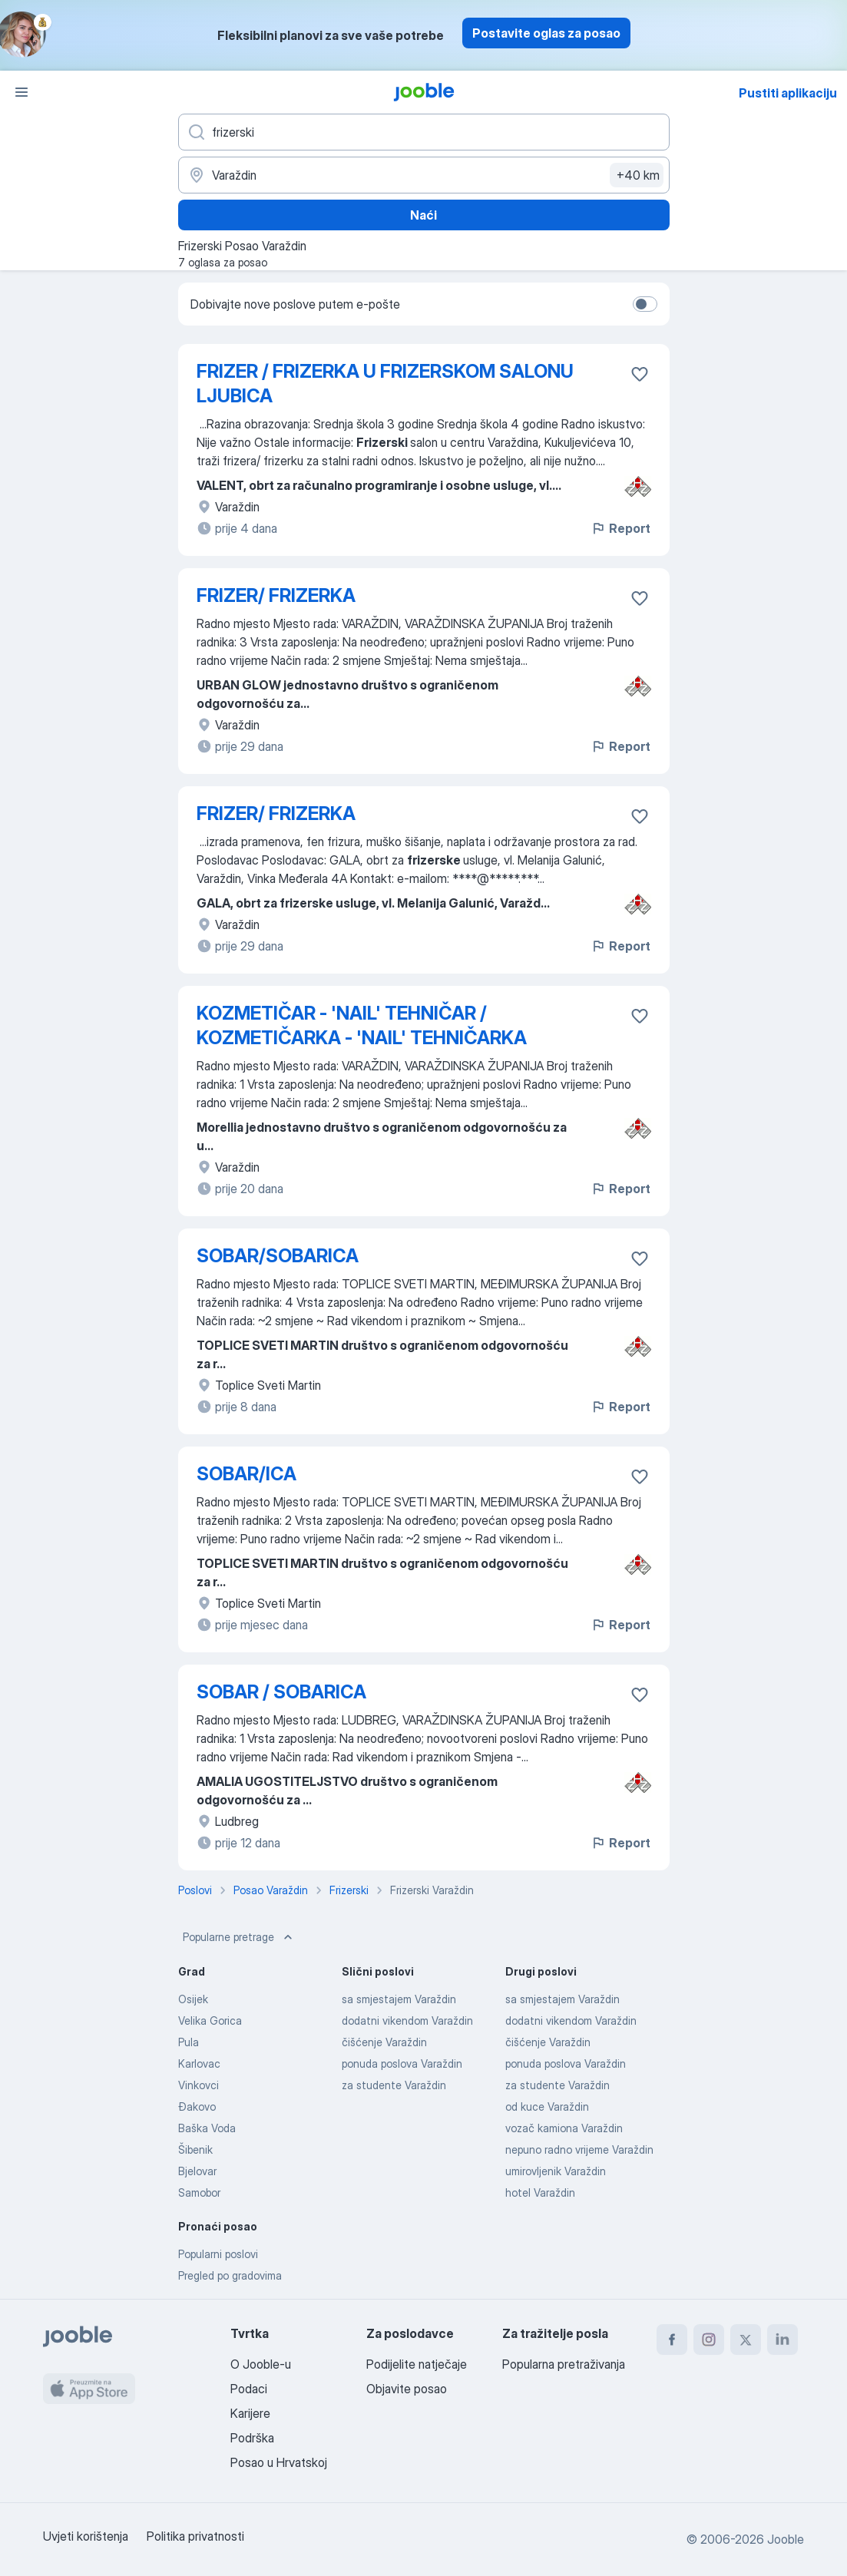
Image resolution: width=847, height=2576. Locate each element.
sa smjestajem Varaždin (399, 1999)
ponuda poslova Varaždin (402, 2063)
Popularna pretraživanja (563, 2364)
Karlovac (199, 2063)
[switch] (645, 304)
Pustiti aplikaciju (788, 93)
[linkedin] (782, 2339)
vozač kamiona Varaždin (564, 2128)
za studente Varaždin (394, 2085)
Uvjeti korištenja (85, 2536)
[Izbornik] (21, 92)
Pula (188, 2042)
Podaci (248, 2388)
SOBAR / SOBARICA (281, 1692)
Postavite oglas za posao (546, 33)
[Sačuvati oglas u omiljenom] (640, 374)
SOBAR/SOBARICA (278, 1256)
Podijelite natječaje (416, 2364)
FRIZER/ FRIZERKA (276, 595)
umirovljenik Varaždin (555, 2171)
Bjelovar (197, 2171)
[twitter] (745, 2339)
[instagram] (708, 2339)
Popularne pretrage (239, 1937)
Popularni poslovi (218, 2253)
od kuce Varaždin (547, 2106)
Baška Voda (207, 2128)
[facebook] (672, 2339)
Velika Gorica (210, 2020)
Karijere (250, 2413)
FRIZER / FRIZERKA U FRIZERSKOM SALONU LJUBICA (385, 383)
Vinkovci (198, 2085)
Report (620, 528)
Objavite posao (406, 2388)
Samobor (199, 2192)
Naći (423, 215)
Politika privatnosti (195, 2536)
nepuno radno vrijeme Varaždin (579, 2149)
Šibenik (195, 2149)
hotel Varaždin (540, 2192)
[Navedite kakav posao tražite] (424, 132)
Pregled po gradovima (230, 2275)
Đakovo (197, 2106)
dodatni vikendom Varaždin (407, 2020)
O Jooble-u (260, 2364)
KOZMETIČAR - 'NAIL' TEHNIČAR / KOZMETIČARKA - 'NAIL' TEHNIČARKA (362, 1025)
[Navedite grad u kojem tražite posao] (424, 175)
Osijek (193, 1999)
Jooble (785, 2539)
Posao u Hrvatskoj (278, 2462)
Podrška (252, 2437)
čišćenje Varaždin (384, 2042)
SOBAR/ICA (246, 1474)
